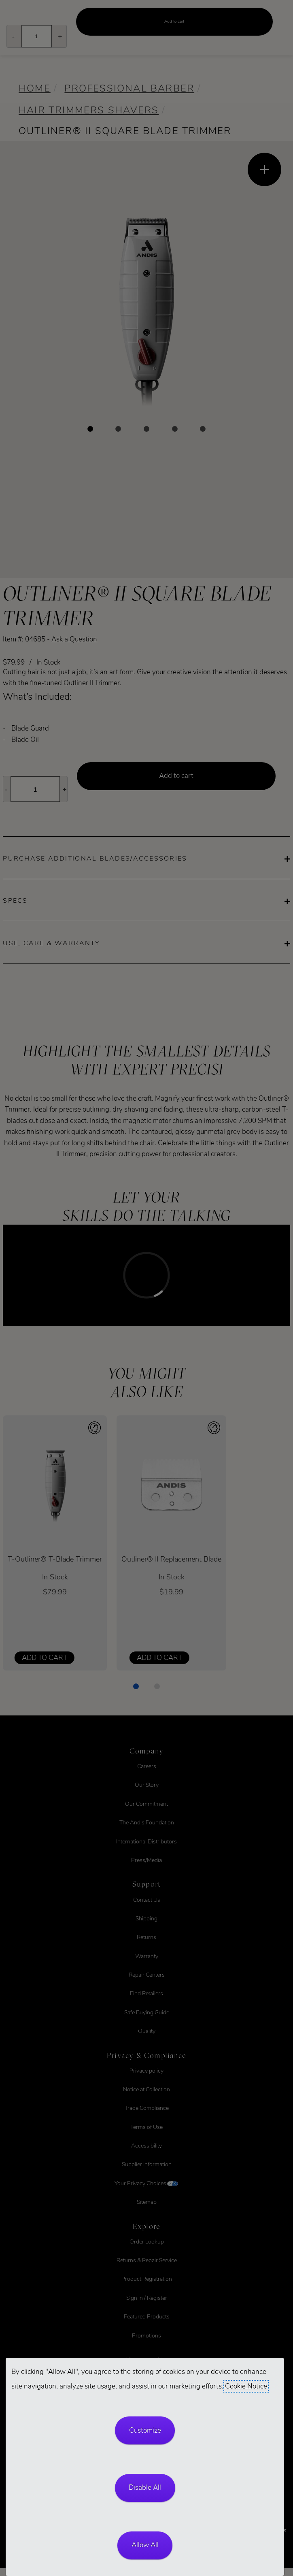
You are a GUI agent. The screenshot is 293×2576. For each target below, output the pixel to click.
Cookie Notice (246, 2386)
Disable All (145, 2487)
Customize (145, 2430)
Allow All (145, 2545)
